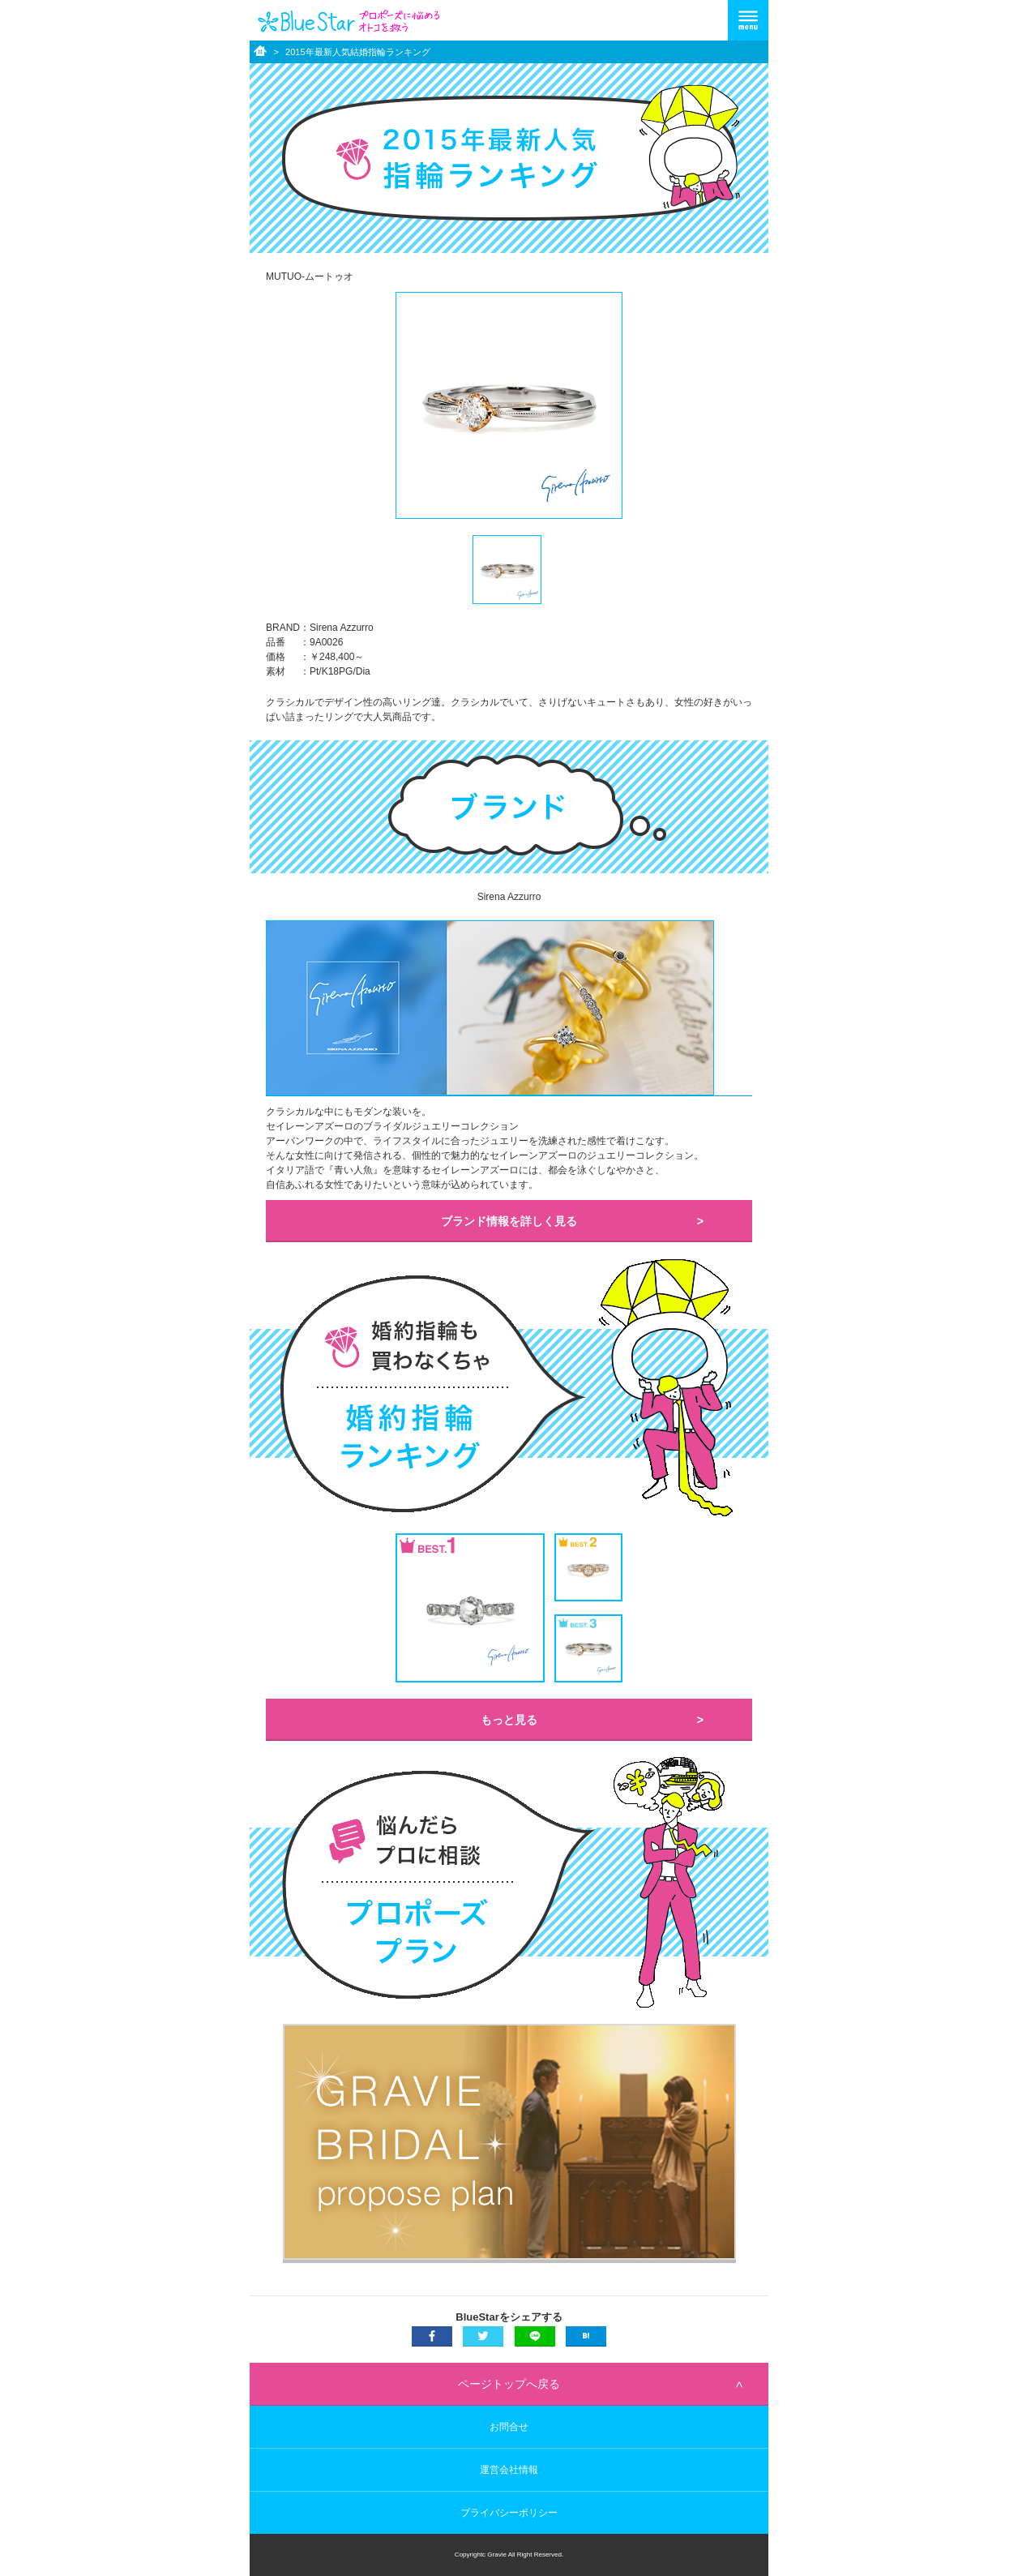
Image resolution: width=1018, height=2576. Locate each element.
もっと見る (509, 1719)
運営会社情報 (509, 2469)
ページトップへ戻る (509, 2383)
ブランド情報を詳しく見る (509, 1221)
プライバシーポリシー (509, 2512)
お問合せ (509, 2426)
